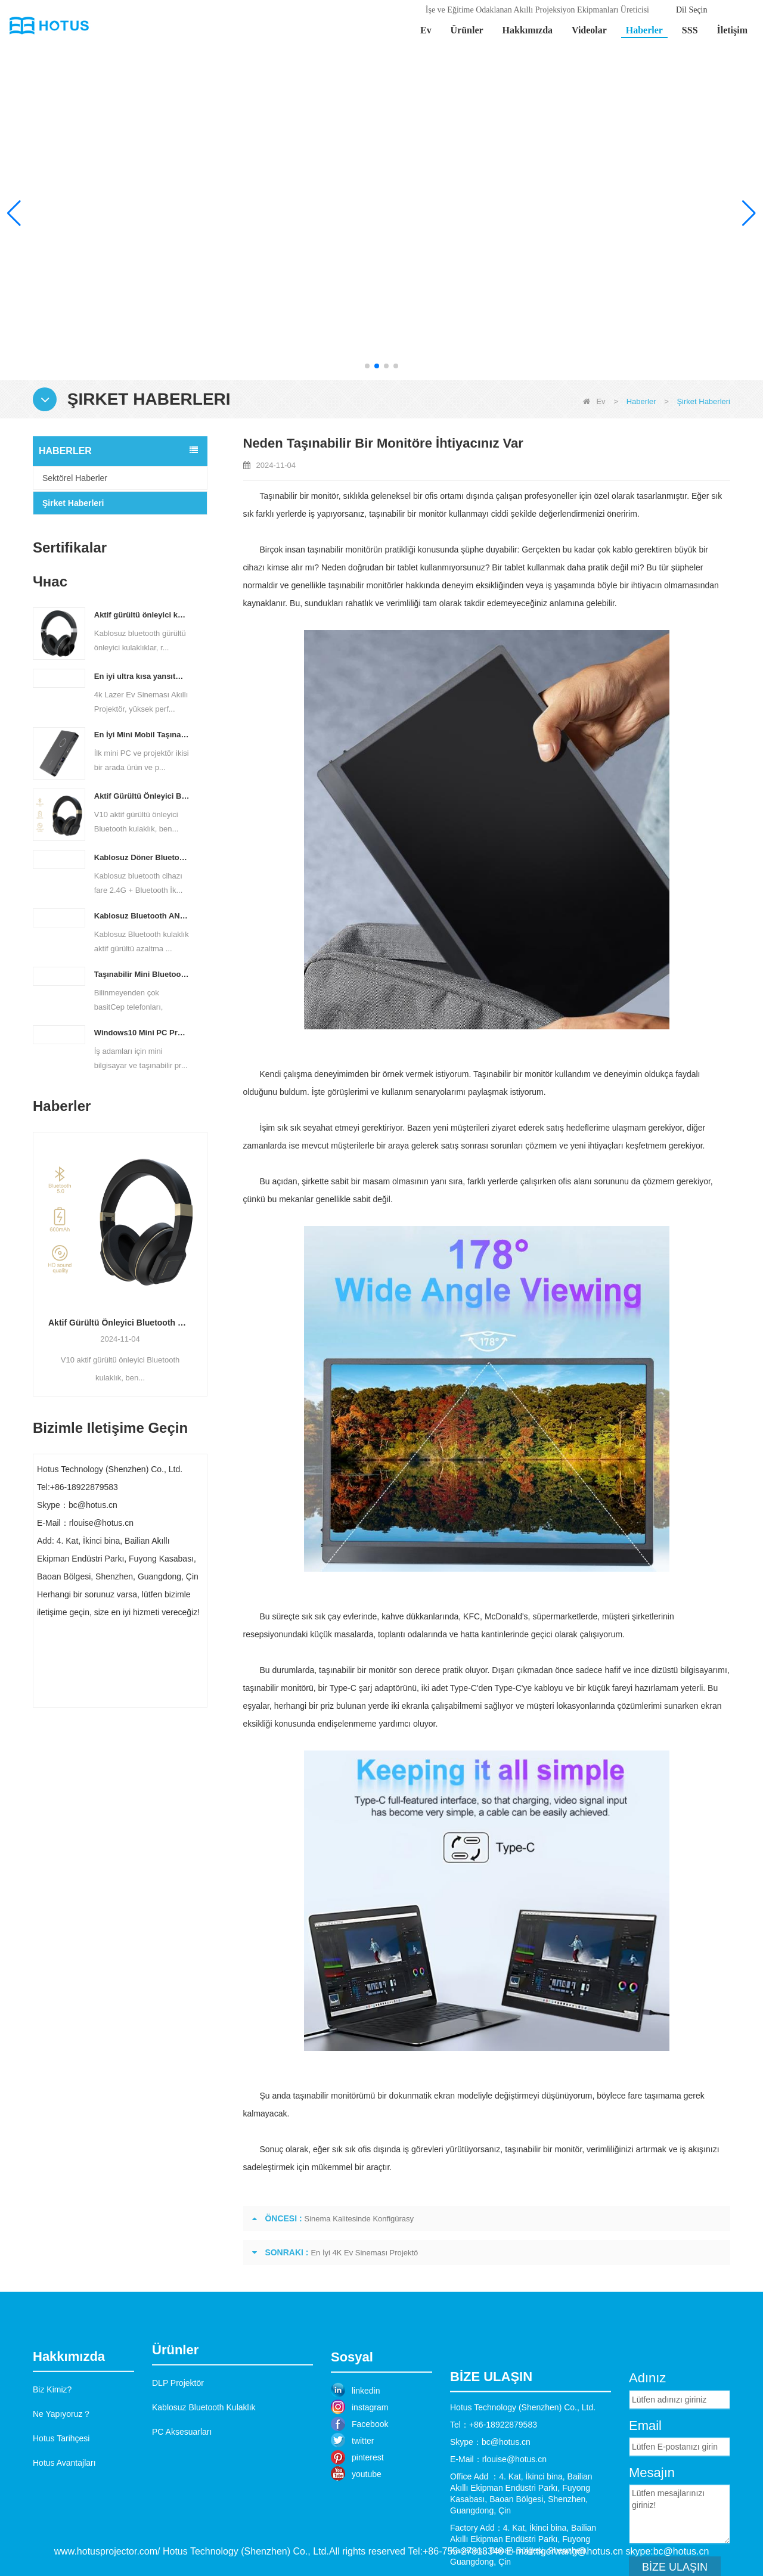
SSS (690, 30)
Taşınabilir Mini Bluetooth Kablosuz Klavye (142, 974)
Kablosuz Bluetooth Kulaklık (204, 2463)
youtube (367, 2543)
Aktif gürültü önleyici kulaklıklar (142, 614)
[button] (367, 366)
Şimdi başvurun (120, 1695)
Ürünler (467, 30)
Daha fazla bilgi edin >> (638, 281)
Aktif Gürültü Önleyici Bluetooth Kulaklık (142, 796)
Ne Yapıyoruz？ (62, 2482)
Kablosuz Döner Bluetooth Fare (142, 857)
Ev (426, 30)
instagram (370, 2476)
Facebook (370, 2493)
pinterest (368, 2526)
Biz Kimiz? (52, 2457)
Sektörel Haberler (74, 478)
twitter (363, 2510)
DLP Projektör (178, 2438)
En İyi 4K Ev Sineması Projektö (364, 2252)
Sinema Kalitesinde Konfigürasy (359, 2218)
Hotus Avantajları (64, 2530)
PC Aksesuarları (182, 2487)
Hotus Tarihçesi (61, 2506)
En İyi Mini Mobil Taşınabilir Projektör (142, 734)
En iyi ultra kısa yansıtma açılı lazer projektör (142, 676)
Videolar (589, 30)
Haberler (644, 30)
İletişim (732, 30)
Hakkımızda (528, 30)
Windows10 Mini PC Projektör (142, 1032)
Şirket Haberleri (73, 503)
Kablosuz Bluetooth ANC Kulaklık (142, 915)
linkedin (366, 2460)
